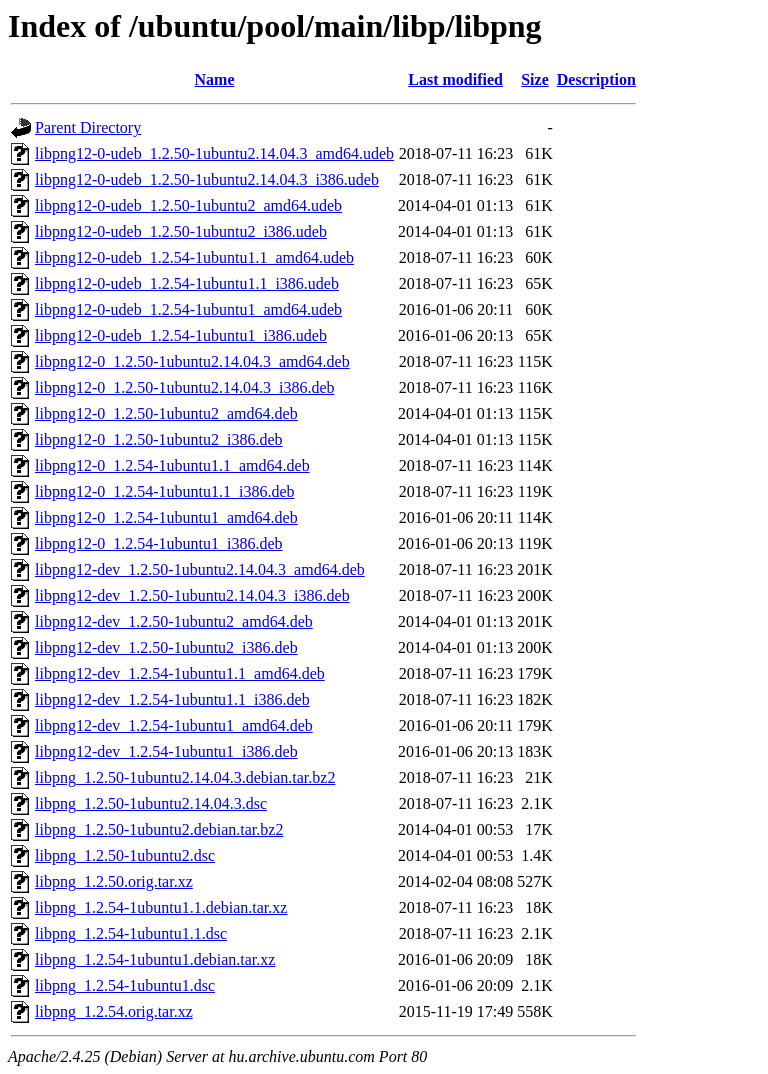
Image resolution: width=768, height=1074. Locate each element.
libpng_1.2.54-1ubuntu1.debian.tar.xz (155, 959)
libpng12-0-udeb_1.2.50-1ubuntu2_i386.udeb (181, 231)
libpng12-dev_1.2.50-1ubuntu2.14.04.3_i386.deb (192, 595)
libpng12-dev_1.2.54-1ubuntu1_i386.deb (166, 751)
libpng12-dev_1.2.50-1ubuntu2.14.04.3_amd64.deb (200, 569)
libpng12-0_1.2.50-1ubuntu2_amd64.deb (166, 413)
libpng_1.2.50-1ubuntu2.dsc (125, 855)
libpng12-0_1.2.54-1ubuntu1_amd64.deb (166, 517)
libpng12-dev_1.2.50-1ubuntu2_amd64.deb (174, 621)
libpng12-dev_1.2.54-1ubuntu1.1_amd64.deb (180, 673)
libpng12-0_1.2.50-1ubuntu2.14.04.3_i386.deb (185, 387)
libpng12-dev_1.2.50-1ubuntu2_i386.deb (166, 647)
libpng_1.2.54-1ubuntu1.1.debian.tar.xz (161, 907)
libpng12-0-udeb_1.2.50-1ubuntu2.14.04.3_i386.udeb (207, 179)
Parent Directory (88, 127)
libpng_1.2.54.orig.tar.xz (114, 1011)
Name (215, 79)
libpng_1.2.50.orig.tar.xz (114, 881)
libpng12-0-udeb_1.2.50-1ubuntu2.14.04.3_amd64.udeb (214, 153)
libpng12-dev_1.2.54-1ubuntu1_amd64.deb (174, 725)
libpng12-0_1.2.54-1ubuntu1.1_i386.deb (165, 491)
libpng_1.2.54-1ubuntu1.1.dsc (131, 933)
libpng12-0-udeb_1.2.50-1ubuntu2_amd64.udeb (188, 205)
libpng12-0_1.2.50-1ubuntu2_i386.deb (159, 439)
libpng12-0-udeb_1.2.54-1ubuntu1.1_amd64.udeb (194, 257)
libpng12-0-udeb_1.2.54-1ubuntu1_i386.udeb (181, 335)
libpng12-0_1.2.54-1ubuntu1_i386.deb (159, 543)
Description (596, 79)
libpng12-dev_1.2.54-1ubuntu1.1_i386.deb (172, 699)
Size (535, 79)
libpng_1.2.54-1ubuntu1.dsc (125, 985)
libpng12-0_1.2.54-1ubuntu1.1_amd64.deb (172, 465)
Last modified (455, 79)
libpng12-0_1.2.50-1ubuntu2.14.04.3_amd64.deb (192, 361)
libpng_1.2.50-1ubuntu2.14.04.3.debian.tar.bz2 (185, 777)
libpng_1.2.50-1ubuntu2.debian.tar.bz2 (159, 829)
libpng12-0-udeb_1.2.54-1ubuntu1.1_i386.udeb (187, 283)
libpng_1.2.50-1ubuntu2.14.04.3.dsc (151, 803)
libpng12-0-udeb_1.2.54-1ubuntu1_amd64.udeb (188, 309)
